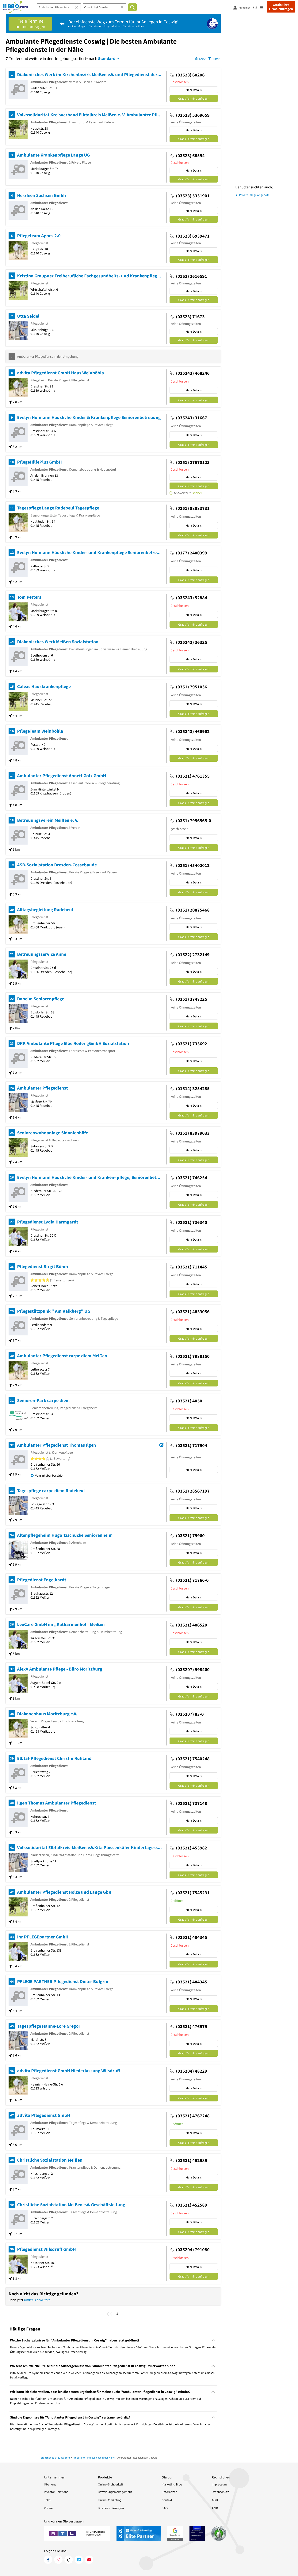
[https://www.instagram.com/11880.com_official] (58, 2560)
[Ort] (104, 7)
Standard (107, 58)
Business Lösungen (111, 2508)
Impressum (219, 2484)
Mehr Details (194, 90)
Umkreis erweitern (37, 2300)
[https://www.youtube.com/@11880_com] (89, 2560)
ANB (215, 2508)
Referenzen (169, 2492)
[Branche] (59, 7)
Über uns (50, 2484)
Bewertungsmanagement (115, 2492)
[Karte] (200, 58)
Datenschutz (220, 2492)
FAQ (165, 2508)
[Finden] (132, 7)
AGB (215, 2500)
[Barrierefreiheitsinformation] (256, 6)
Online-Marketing (109, 2500)
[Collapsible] (213, 2340)
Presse (48, 2508)
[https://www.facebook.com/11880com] (48, 2560)
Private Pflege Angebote (254, 195)
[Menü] (263, 7)
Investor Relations (56, 2492)
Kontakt (167, 2500)
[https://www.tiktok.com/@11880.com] (68, 2560)
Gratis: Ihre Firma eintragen (281, 6)
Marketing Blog (172, 2484)
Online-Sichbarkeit (110, 2484)
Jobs (47, 2500)
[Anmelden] (243, 7)
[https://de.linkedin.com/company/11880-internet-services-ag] (79, 2560)
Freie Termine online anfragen (30, 23)
